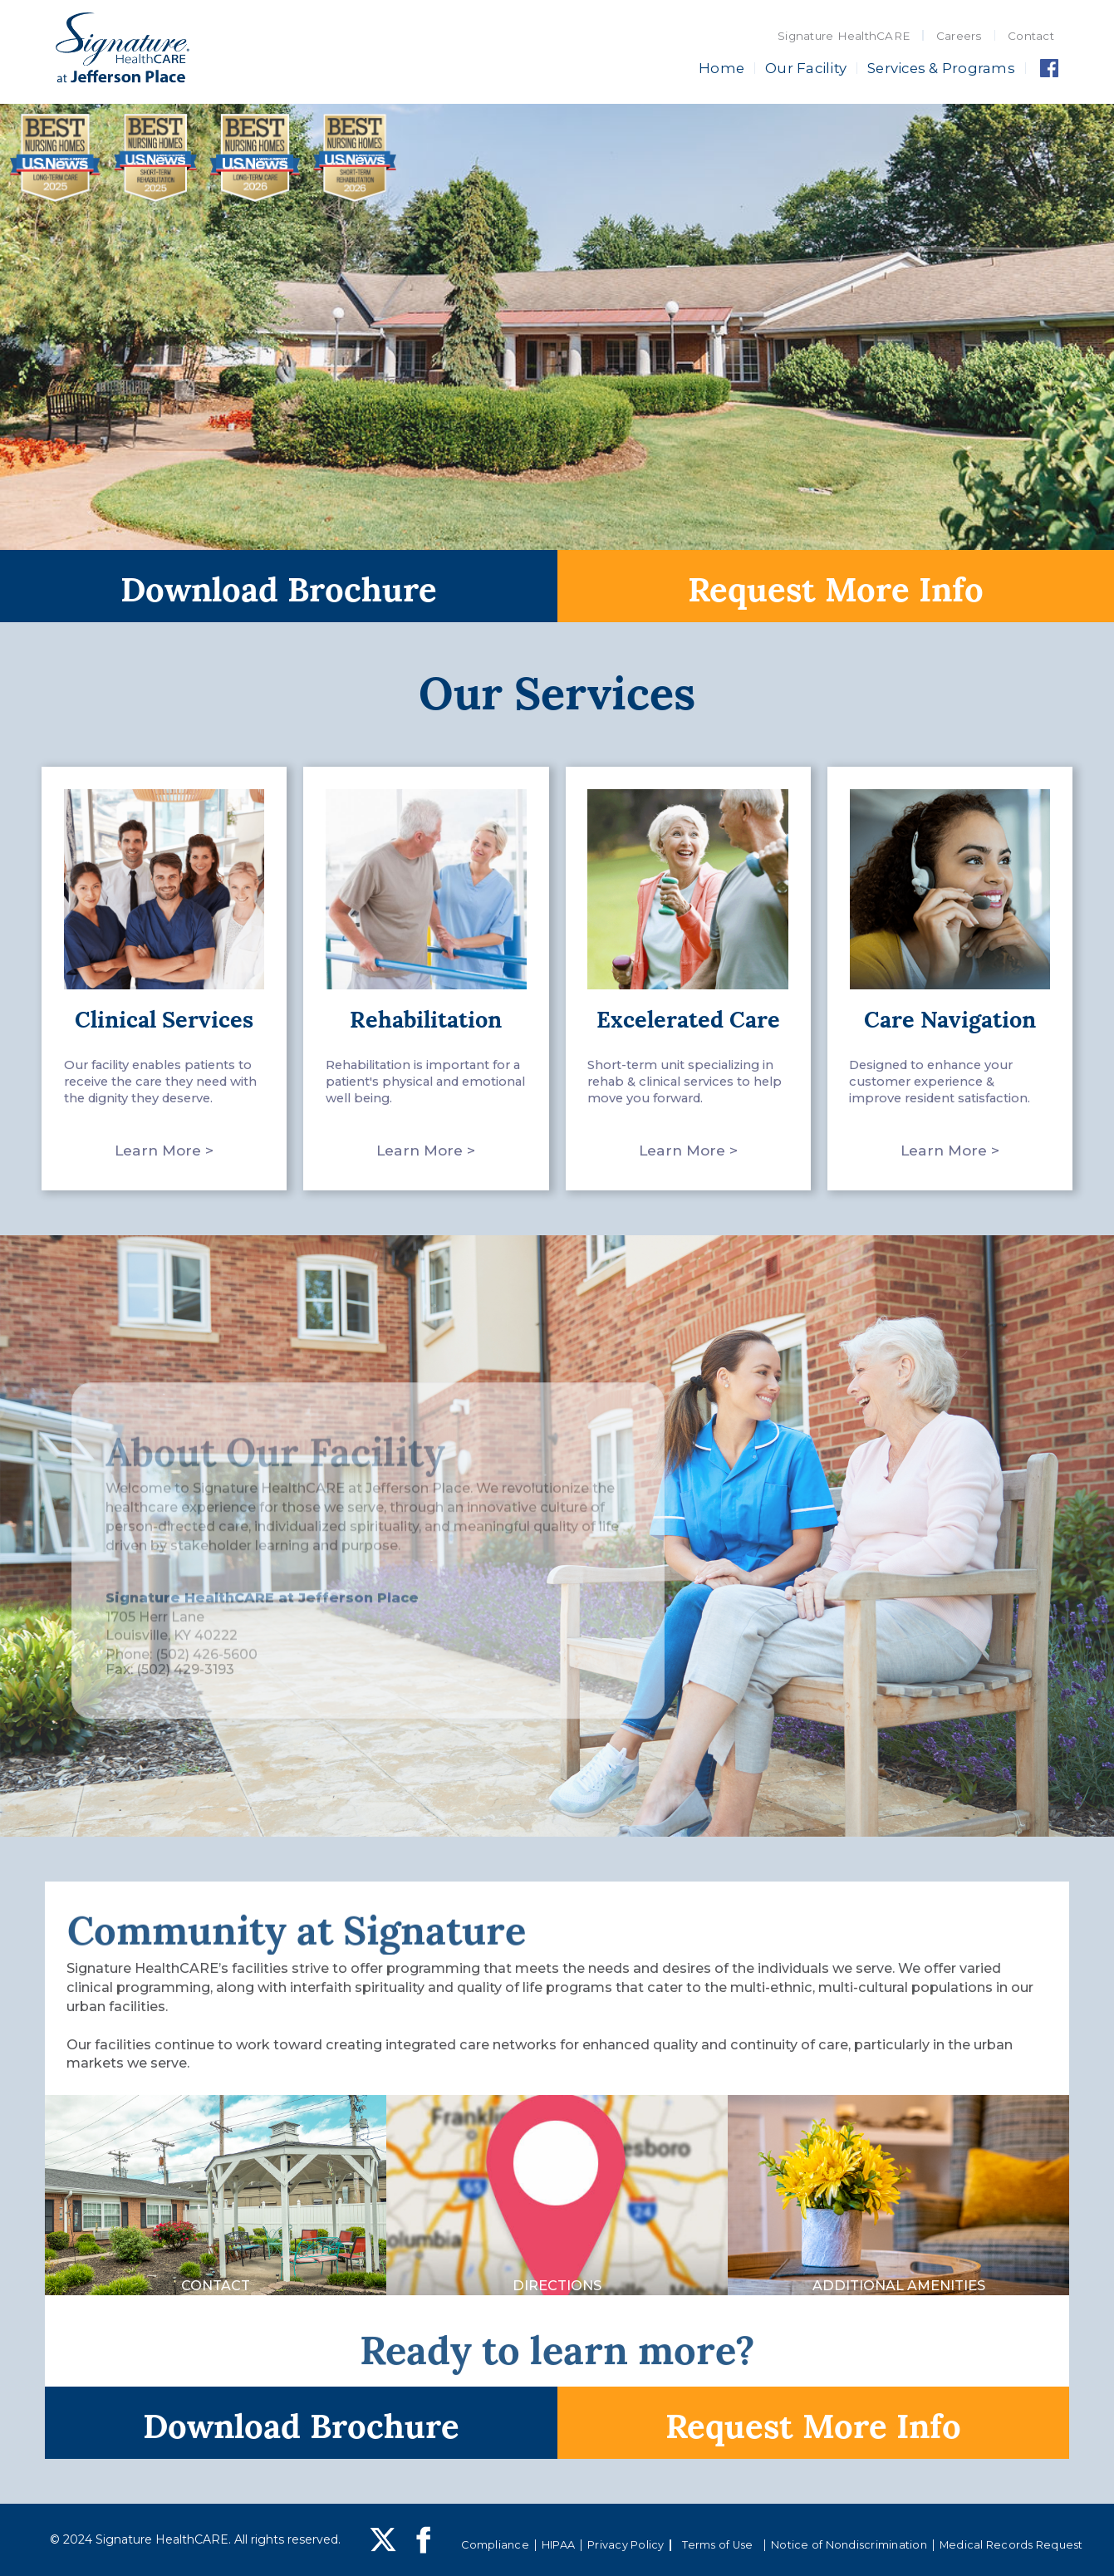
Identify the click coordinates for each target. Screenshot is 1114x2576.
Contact (1031, 35)
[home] (122, 50)
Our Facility (806, 68)
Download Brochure (278, 586)
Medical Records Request (1011, 2545)
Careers (959, 35)
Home (721, 68)
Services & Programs (941, 68)
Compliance (495, 2545)
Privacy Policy (626, 2545)
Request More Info (836, 586)
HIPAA (558, 2545)
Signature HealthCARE (844, 35)
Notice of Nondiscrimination (849, 2545)
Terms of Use (717, 2545)
